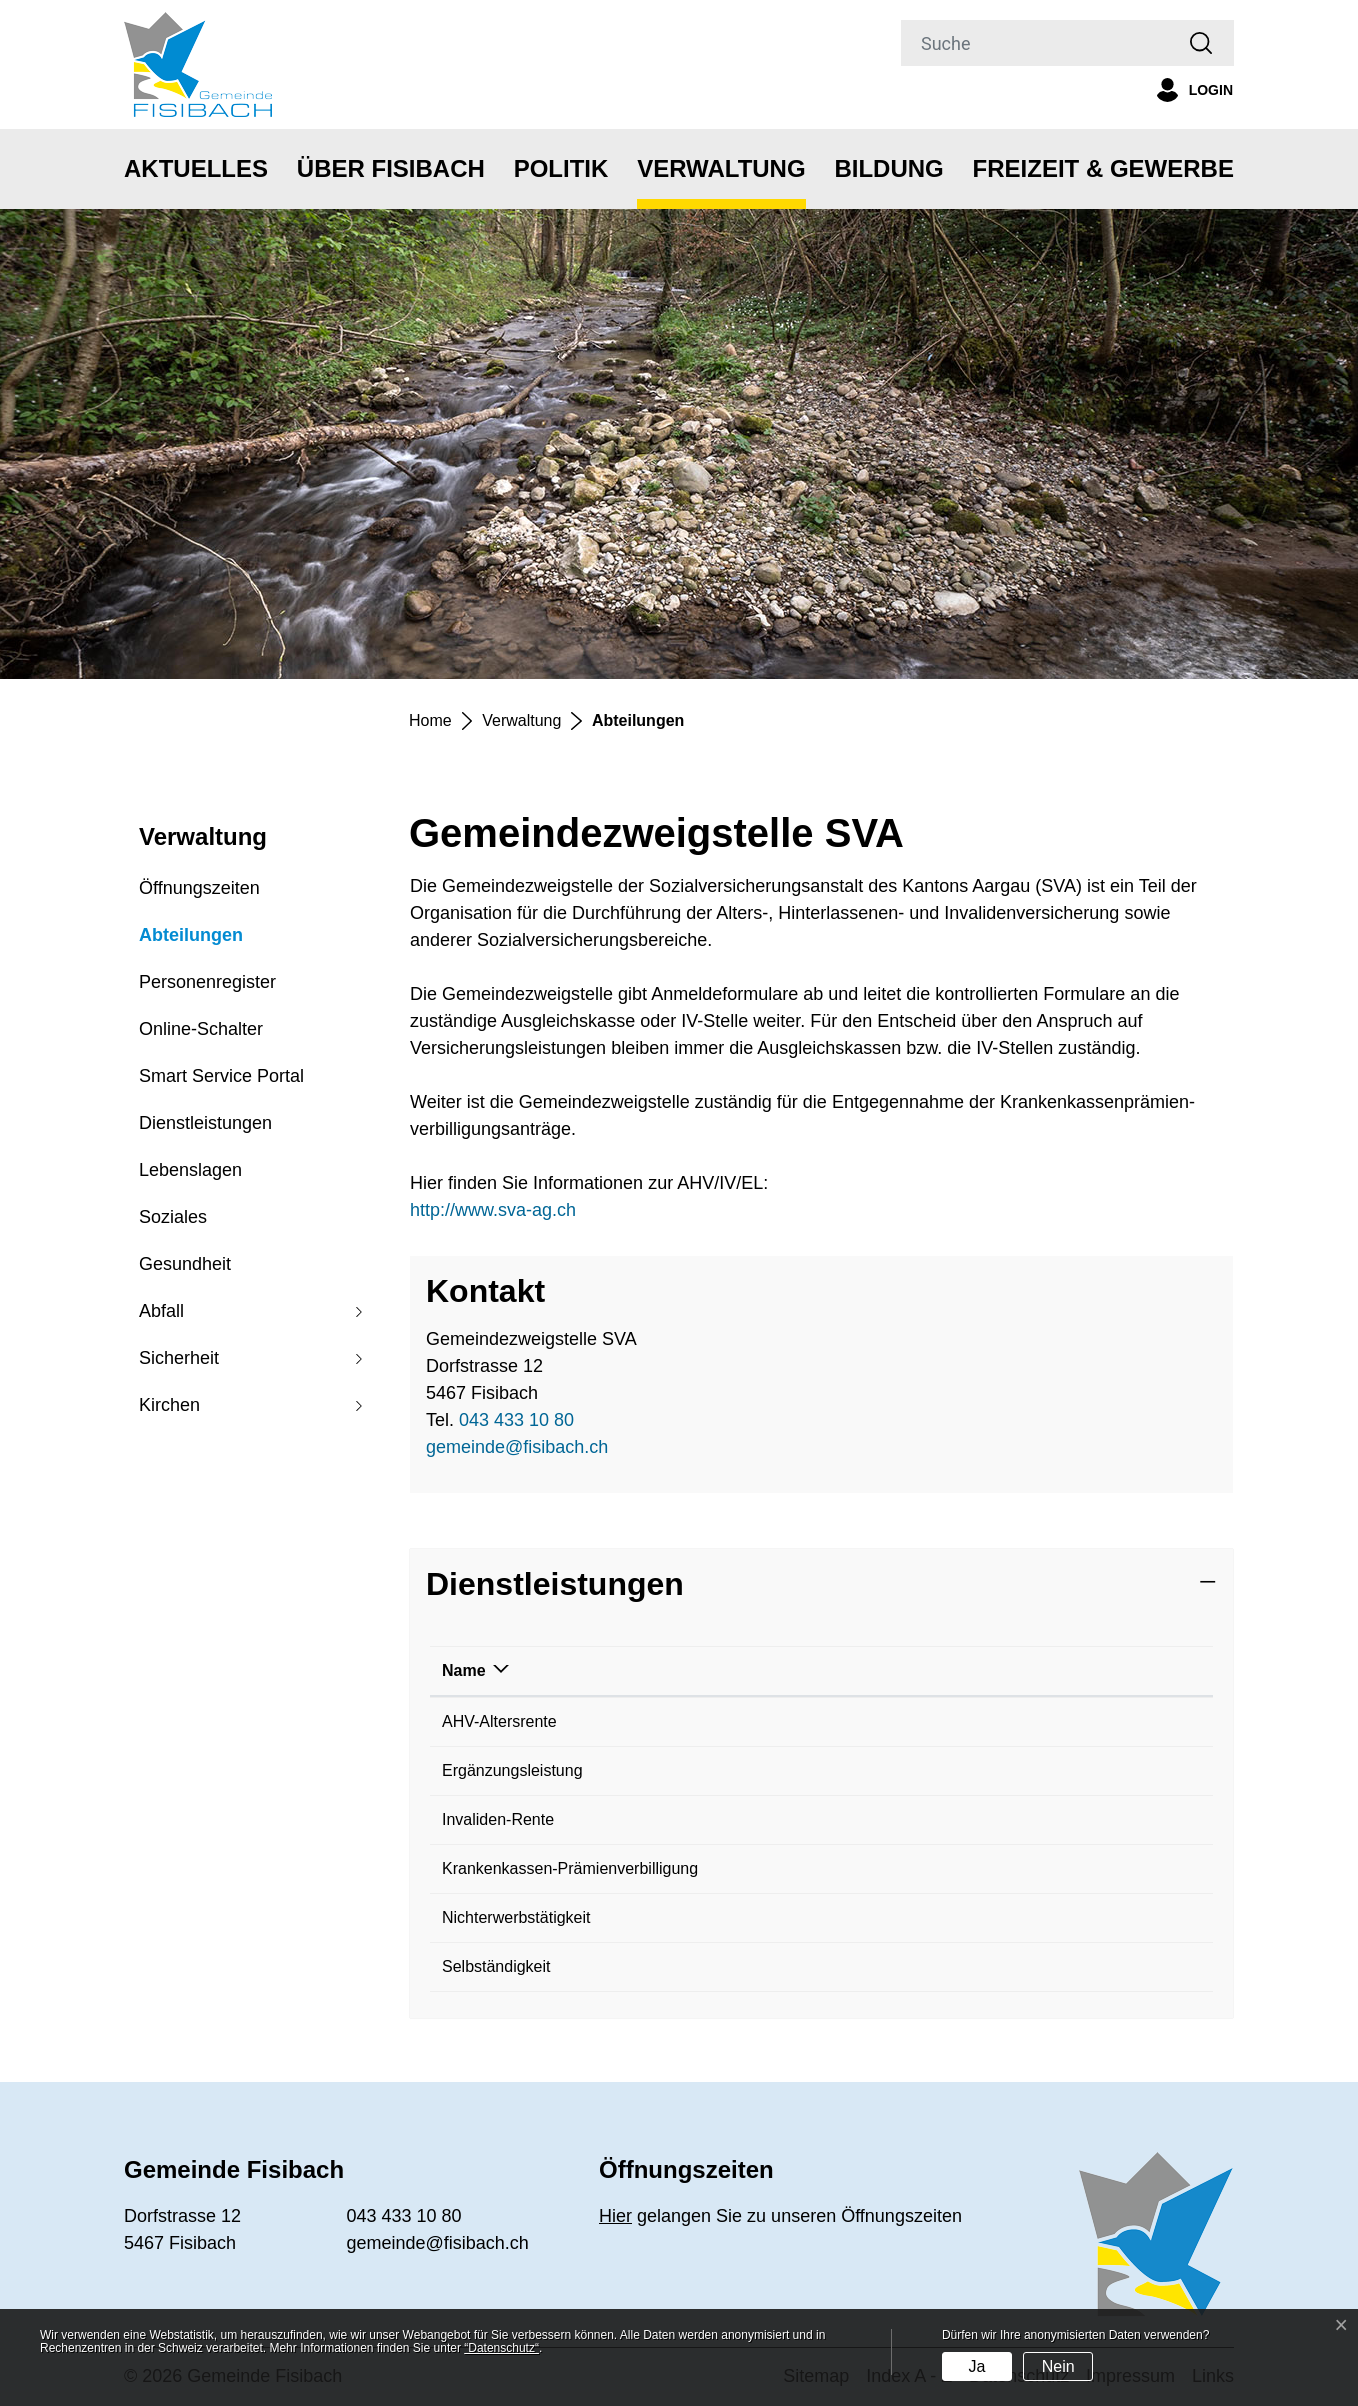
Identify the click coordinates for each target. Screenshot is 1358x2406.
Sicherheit (179, 1358)
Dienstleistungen (205, 1123)
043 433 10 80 (516, 1420)
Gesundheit (185, 1264)
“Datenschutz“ (501, 2348)
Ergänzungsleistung (512, 1770)
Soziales (173, 1217)
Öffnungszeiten (199, 888)
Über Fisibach (391, 168)
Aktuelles (196, 168)
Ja (976, 2366)
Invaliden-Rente (498, 1819)
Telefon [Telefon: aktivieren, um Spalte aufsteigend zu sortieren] (1092, 1670)
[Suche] (1035, 43)
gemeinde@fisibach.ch (517, 1447)
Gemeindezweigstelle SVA (890, 1721)
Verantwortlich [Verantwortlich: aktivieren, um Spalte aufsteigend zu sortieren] (852, 1670)
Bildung (888, 168)
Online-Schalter (201, 1029)
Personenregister (207, 982)
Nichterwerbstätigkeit (516, 1917)
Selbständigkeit (496, 1966)
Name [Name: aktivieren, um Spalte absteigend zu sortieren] (464, 1670)
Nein (1058, 2366)
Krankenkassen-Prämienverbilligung (570, 1868)
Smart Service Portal (221, 1076)
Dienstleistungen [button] (555, 1584)
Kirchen (169, 1405)
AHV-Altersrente (499, 1721)
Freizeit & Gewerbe (1103, 168)
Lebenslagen (190, 1170)
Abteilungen (191, 942)
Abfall (161, 1311)
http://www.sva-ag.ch (504, 1210)
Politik (561, 168)
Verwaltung (721, 168)
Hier (615, 2216)
